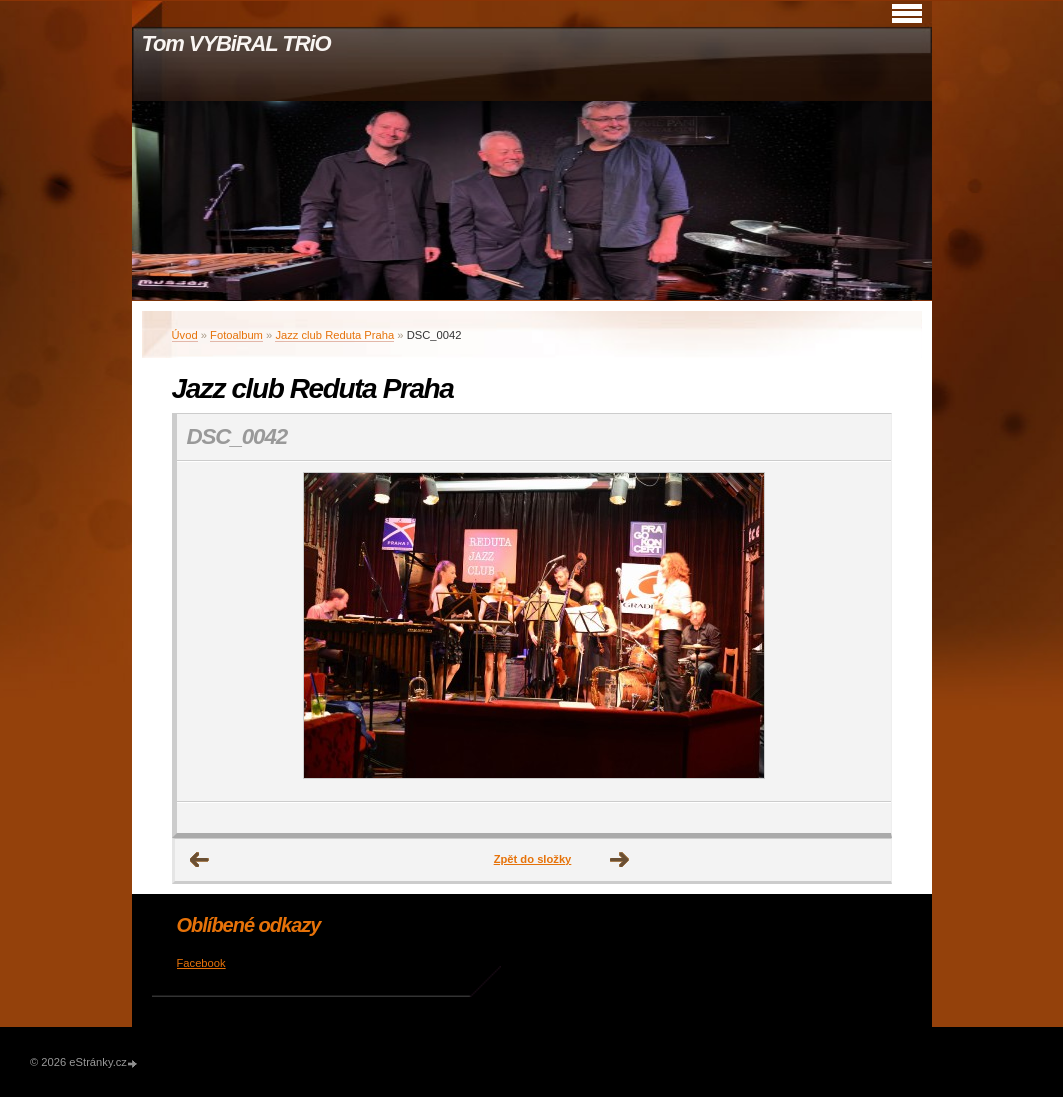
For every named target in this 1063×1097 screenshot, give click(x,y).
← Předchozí (200, 860)
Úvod (185, 335)
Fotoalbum (236, 335)
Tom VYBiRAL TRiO (236, 43)
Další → (620, 860)
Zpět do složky (533, 859)
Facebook (201, 963)
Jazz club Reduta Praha (334, 335)
